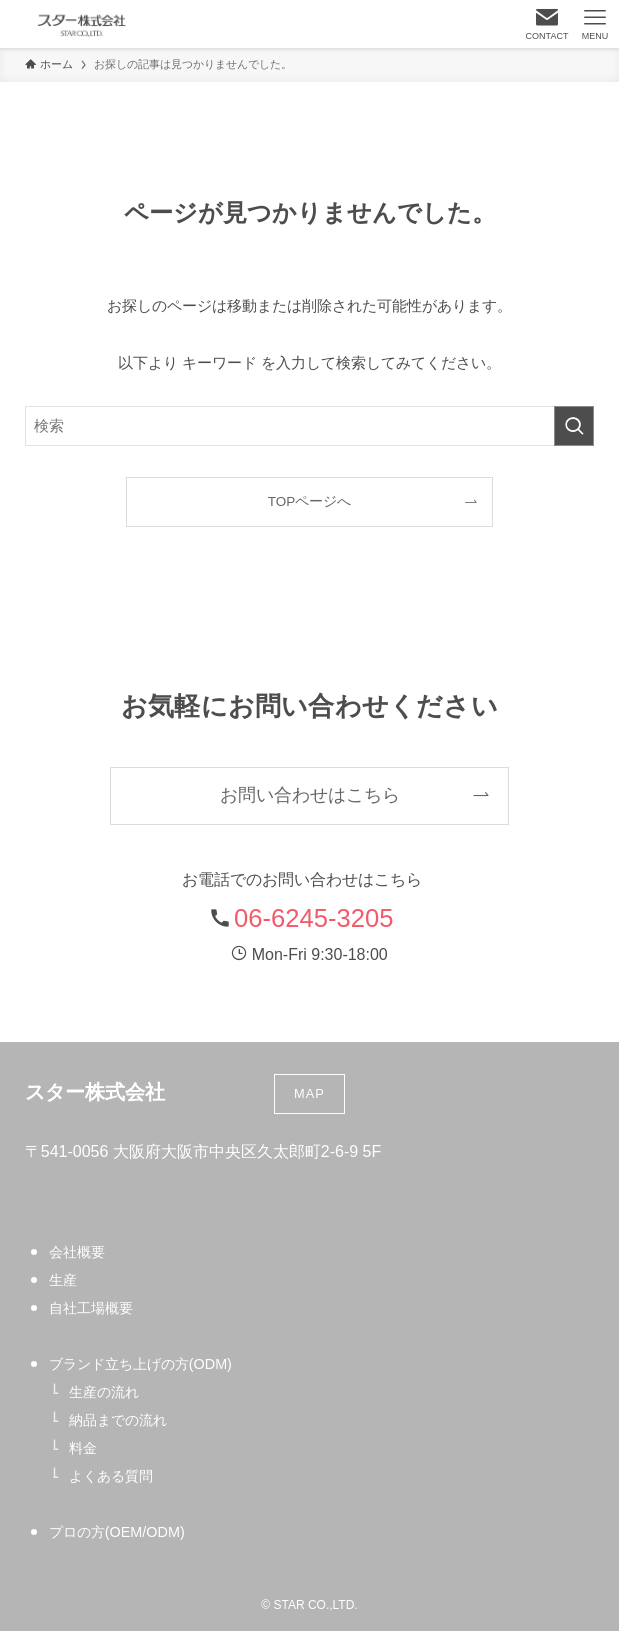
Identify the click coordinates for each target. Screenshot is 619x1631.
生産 (63, 1280)
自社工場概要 (91, 1308)
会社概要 (77, 1252)
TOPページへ (310, 501)
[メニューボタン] (595, 24)
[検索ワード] (310, 426)
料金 (83, 1448)
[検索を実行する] (574, 426)
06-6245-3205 (313, 918)
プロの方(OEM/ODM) (117, 1532)
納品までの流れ (118, 1420)
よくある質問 (111, 1476)
